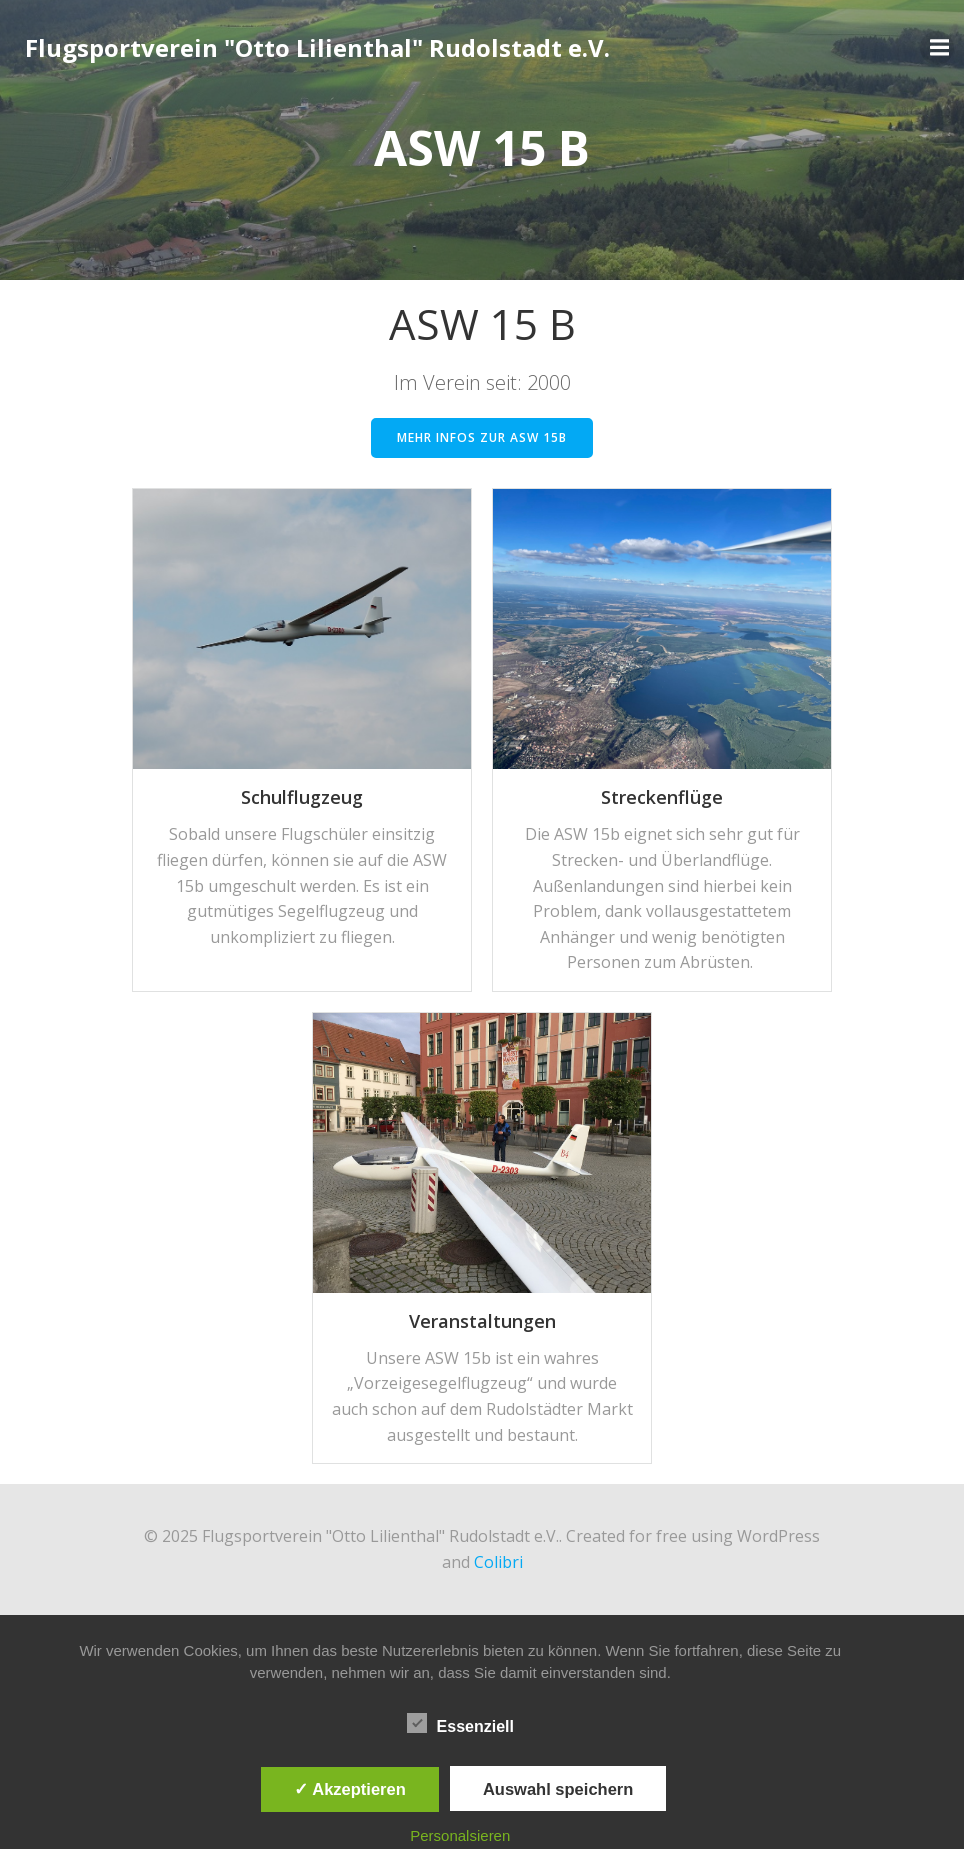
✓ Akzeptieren (350, 1789)
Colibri (498, 1562)
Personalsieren (460, 1835)
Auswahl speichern (558, 1789)
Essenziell (460, 1723)
